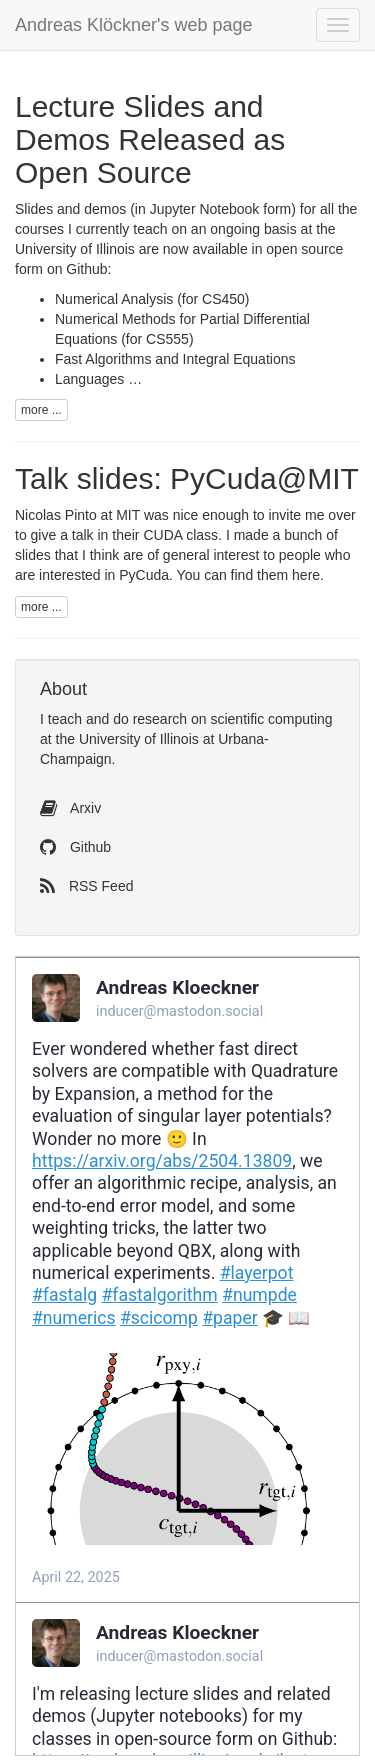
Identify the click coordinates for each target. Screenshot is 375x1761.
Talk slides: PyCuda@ (187, 478)
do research (150, 719)
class (180, 535)
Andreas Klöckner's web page (134, 25)
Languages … (98, 379)
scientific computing (271, 719)
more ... (41, 410)
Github (75, 847)
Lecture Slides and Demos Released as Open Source (150, 139)
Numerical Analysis (114, 299)
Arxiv (70, 808)
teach (65, 719)
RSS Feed (86, 886)
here (306, 575)
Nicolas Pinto (56, 515)
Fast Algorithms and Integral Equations (175, 359)
